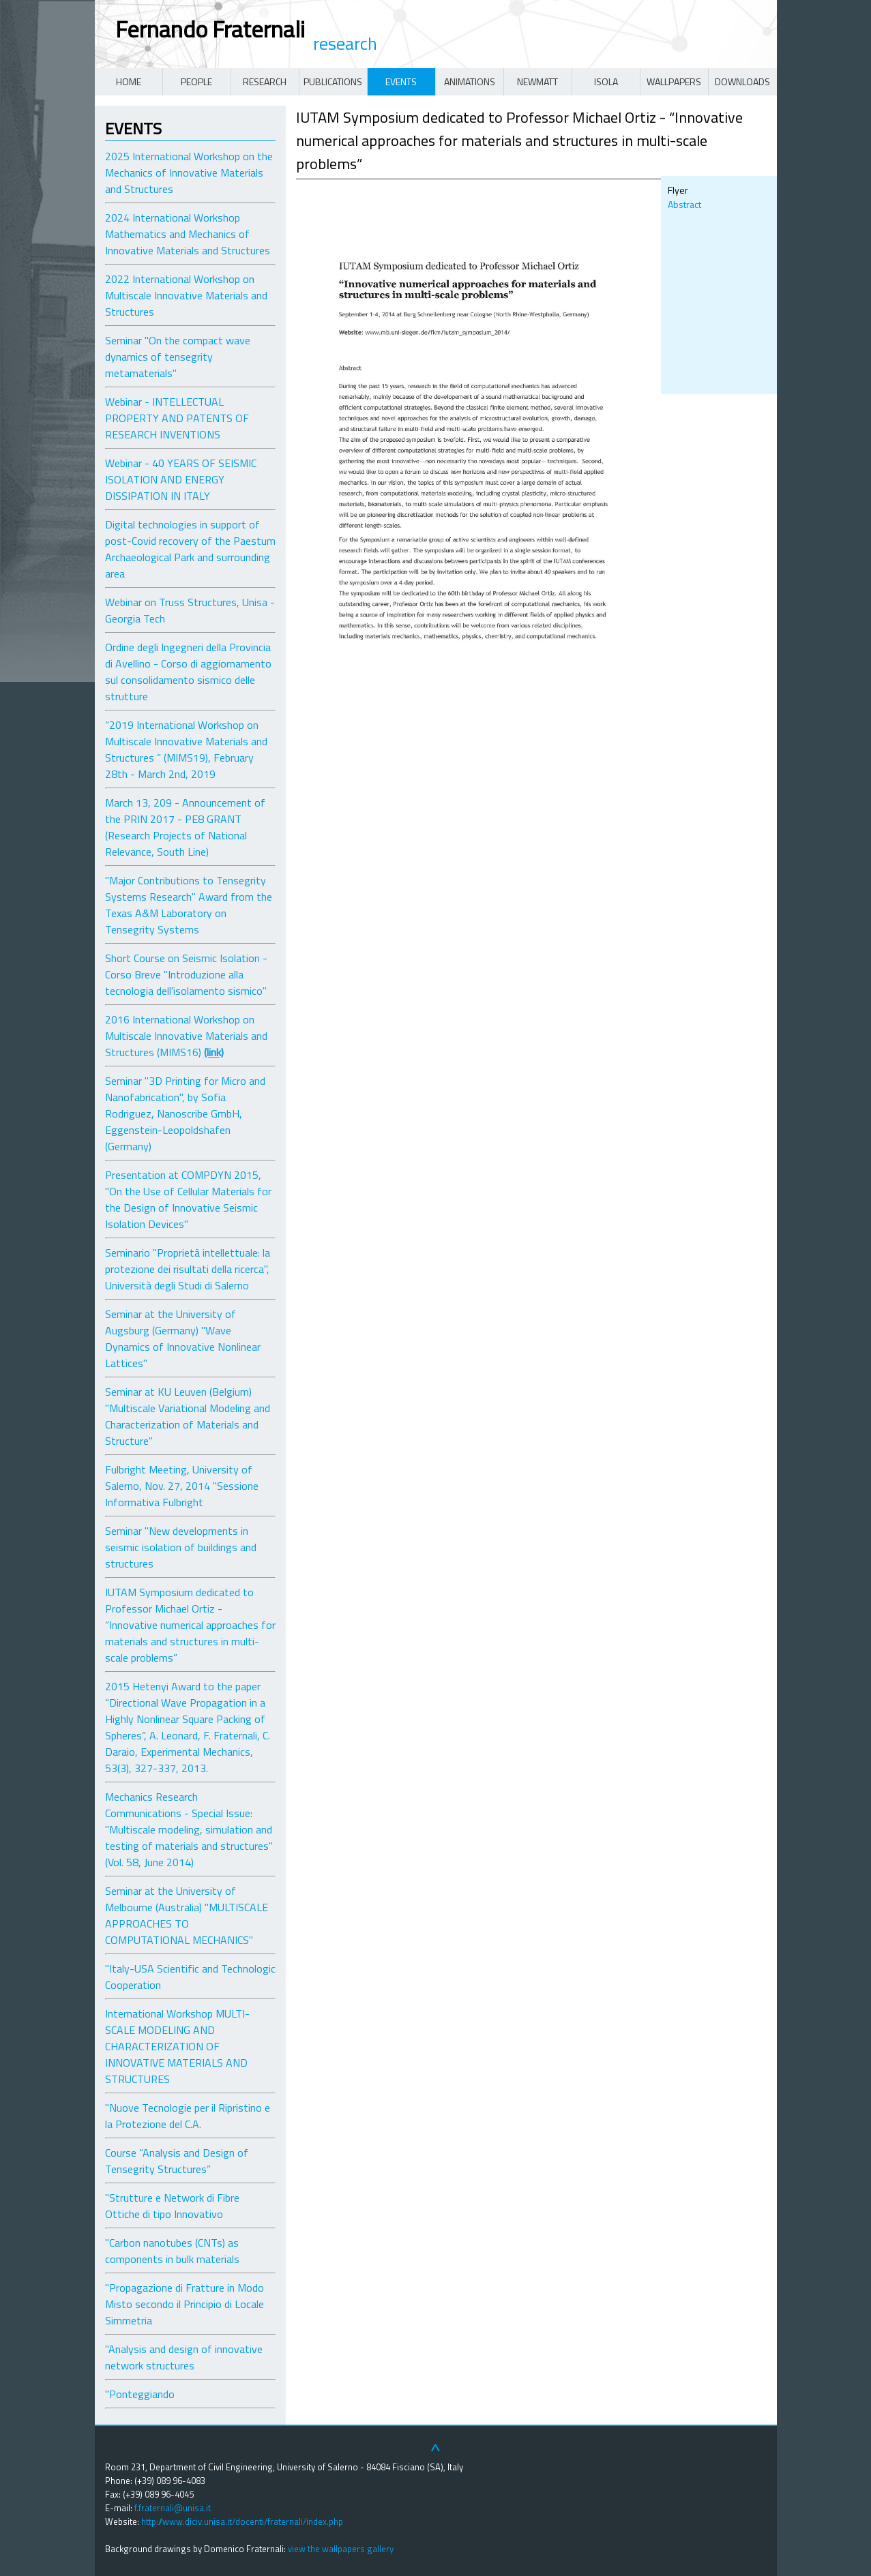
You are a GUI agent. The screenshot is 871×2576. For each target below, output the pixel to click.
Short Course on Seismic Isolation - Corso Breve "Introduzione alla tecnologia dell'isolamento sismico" (186, 974)
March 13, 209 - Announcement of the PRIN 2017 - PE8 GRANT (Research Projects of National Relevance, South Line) (185, 827)
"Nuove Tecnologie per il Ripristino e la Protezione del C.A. (187, 2115)
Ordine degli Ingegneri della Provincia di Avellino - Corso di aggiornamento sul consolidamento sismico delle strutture (188, 671)
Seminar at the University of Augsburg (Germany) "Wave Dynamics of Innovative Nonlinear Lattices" (183, 1338)
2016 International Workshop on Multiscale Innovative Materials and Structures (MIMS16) (186, 1035)
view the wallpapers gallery (341, 2549)
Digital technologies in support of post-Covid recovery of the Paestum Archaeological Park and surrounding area (190, 549)
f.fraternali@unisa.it (172, 2508)
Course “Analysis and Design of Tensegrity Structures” (176, 2160)
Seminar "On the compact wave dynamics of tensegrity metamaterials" (177, 356)
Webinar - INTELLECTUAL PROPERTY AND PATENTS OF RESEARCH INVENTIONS (177, 418)
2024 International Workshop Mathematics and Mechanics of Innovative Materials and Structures (187, 233)
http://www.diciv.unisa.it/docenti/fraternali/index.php (242, 2521)
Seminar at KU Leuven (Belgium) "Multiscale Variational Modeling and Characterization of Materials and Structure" (187, 1416)
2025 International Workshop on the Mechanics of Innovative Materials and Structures (189, 172)
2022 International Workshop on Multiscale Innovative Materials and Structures (186, 295)
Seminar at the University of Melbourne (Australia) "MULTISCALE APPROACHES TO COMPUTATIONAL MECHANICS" (186, 1915)
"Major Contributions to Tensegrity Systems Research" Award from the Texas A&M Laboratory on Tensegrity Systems (188, 905)
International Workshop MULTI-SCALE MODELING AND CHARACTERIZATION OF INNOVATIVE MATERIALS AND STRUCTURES (177, 2046)
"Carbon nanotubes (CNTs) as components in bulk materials (172, 2250)
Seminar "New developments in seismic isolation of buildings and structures (180, 1547)
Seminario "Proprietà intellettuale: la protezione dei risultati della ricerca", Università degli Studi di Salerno (187, 1268)
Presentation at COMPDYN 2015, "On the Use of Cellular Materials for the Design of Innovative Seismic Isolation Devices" (188, 1199)
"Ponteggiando (140, 2394)
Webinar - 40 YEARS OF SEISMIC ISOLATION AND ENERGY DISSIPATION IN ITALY (180, 479)
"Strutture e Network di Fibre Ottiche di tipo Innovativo (172, 2205)
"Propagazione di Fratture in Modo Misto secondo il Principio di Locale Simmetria (184, 2303)
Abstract (684, 204)
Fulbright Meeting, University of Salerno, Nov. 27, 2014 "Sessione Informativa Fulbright (182, 1485)
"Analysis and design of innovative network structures (184, 2357)
